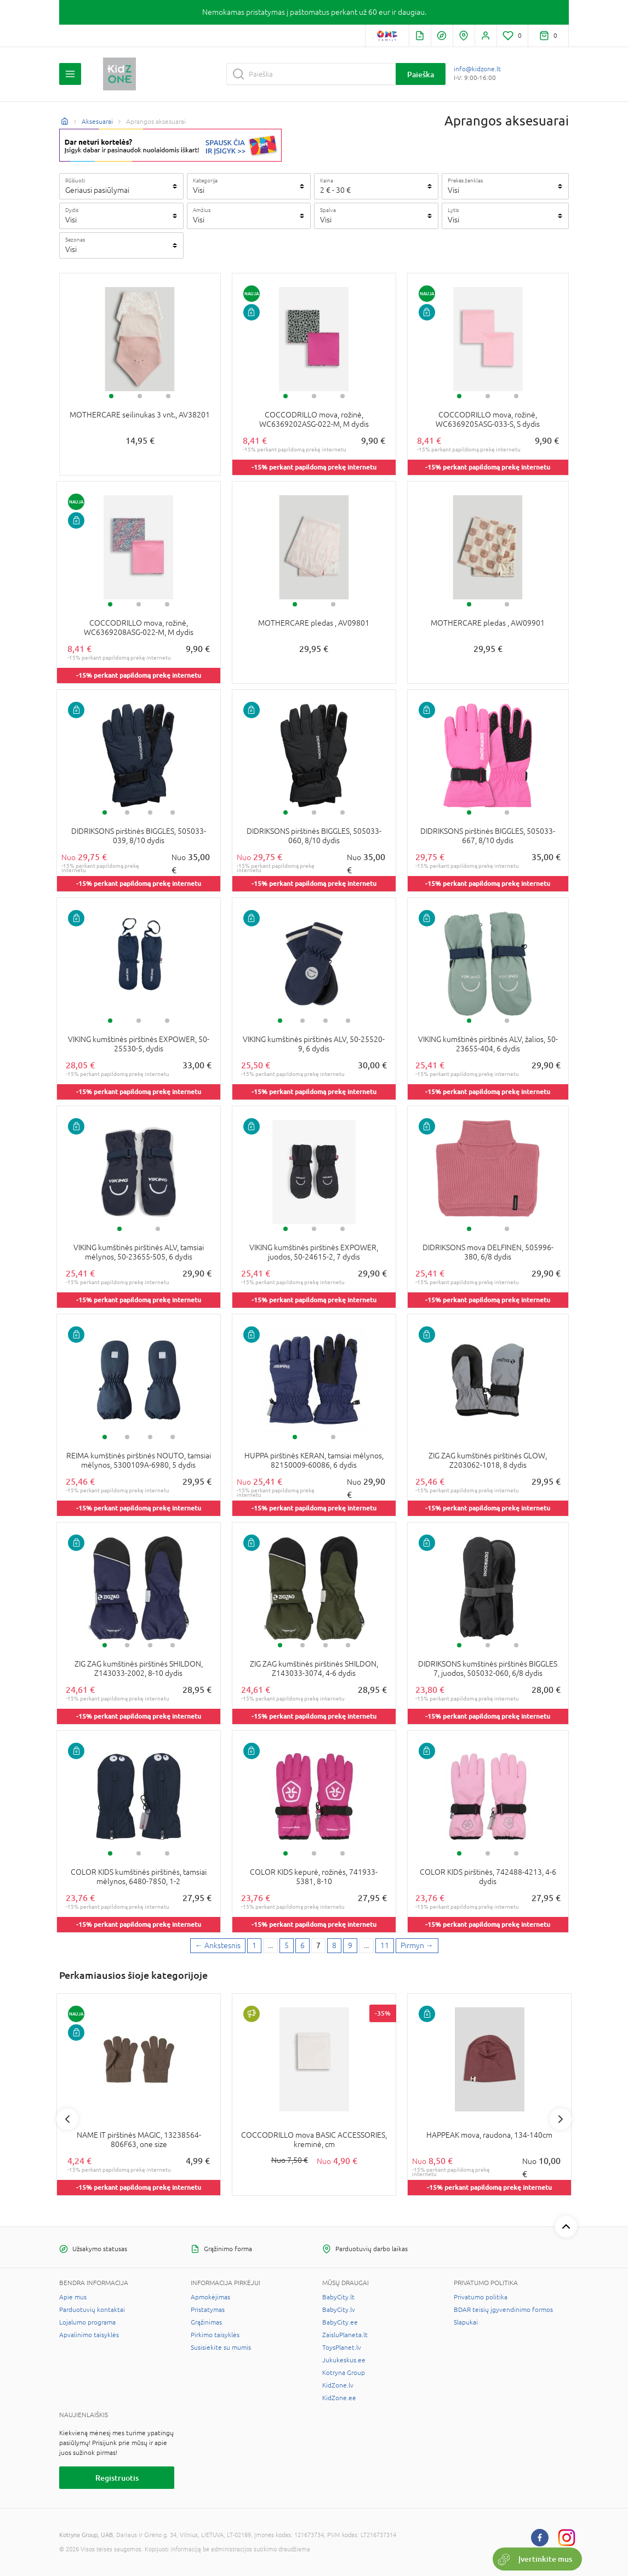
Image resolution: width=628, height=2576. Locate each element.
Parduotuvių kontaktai (92, 2310)
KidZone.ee (339, 2398)
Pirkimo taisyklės (215, 2335)
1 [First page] (254, 1945)
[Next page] (417, 1946)
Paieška (420, 74)
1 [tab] (111, 396)
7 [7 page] (318, 1945)
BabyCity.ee (340, 2322)
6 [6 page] (302, 1945)
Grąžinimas (206, 2322)
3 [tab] (168, 396)
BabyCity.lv (338, 2310)
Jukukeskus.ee (344, 2360)
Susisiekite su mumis (221, 2347)
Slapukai (466, 2322)
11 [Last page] (384, 1945)
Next (561, 2119)
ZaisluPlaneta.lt (345, 2335)
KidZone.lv (337, 2385)
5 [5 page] (286, 1945)
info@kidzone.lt (477, 69)
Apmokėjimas (210, 2297)
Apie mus (73, 2297)
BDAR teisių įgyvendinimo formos (503, 2310)
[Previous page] (218, 1946)
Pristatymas (208, 2310)
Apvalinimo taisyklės (89, 2335)
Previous (67, 2119)
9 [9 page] (350, 1945)
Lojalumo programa (87, 2322)
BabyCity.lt (338, 2297)
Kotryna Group (343, 2373)
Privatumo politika (480, 2297)
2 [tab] (140, 396)
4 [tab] (172, 812)
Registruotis (117, 2477)
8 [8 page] (334, 1945)
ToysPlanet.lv (341, 2347)
